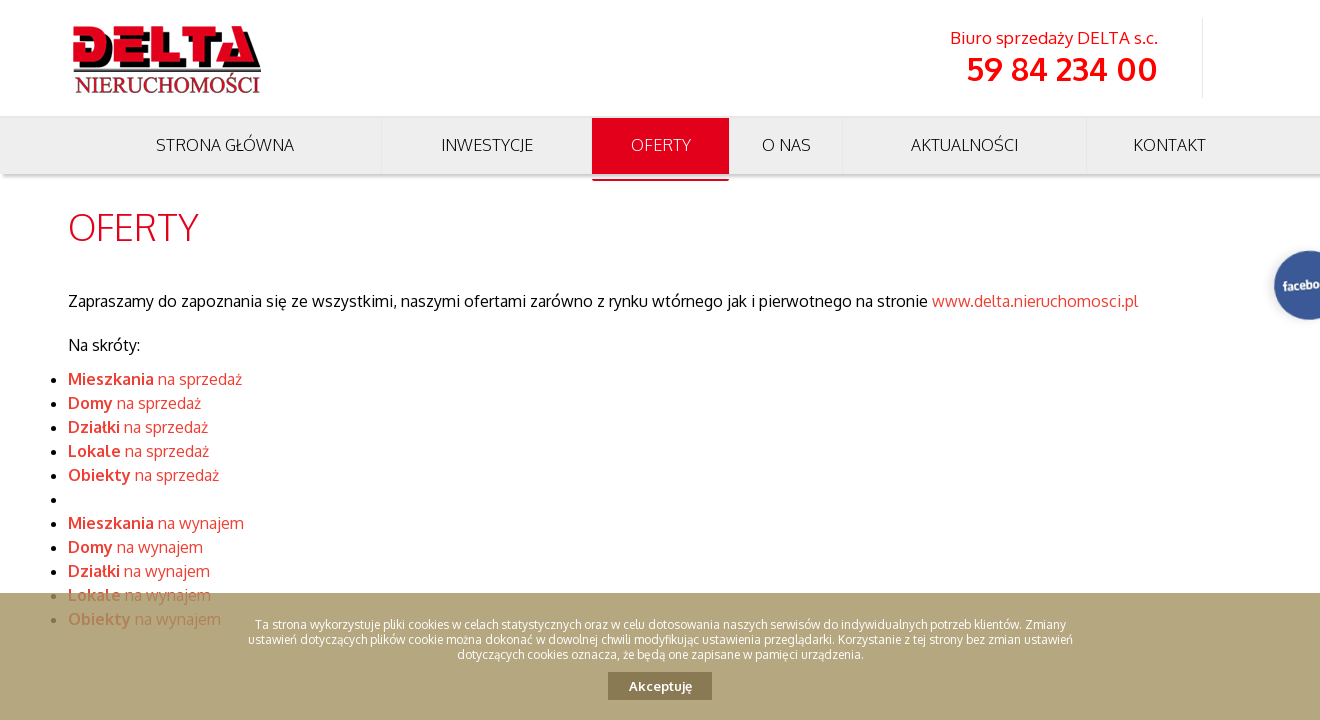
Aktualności (964, 145)
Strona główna (225, 145)
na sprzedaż (155, 379)
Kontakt (1169, 145)
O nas (786, 145)
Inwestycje (487, 145)
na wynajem (156, 523)
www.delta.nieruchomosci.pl (1035, 301)
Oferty (661, 145)
